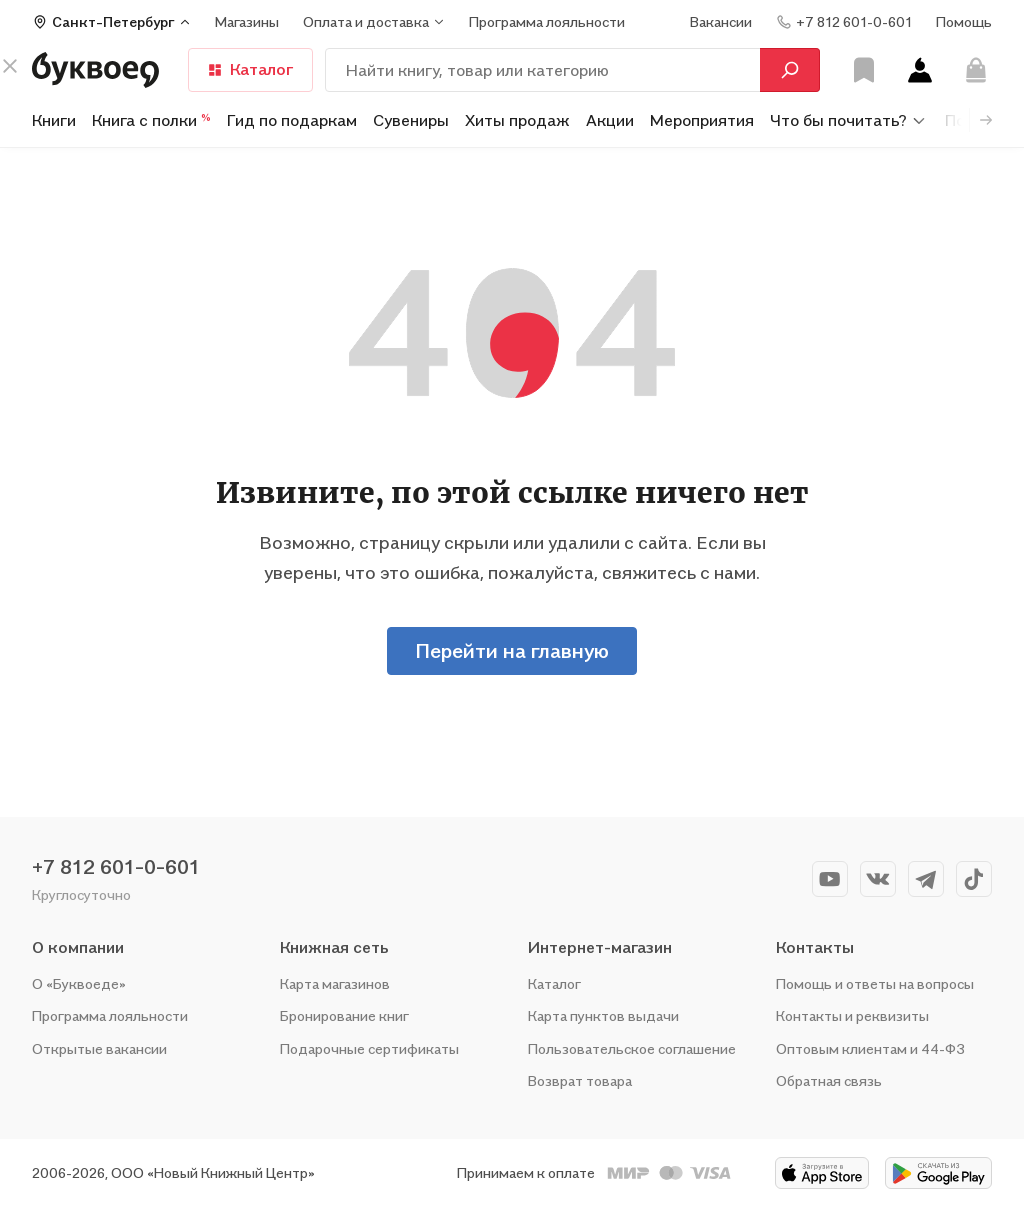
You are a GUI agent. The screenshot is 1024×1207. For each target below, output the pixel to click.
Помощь (964, 21)
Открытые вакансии (99, 1048)
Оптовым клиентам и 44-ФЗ (870, 1048)
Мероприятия (702, 120)
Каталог (554, 983)
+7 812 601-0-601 (116, 867)
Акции (610, 120)
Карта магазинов (335, 983)
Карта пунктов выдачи (603, 1015)
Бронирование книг (344, 1015)
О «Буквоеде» (79, 983)
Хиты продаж (517, 120)
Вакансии (721, 21)
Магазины (247, 21)
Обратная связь (829, 1080)
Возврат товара (580, 1080)
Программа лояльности (110, 1015)
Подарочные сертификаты (369, 1048)
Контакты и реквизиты (852, 1015)
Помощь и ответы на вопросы (875, 983)
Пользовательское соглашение (632, 1048)
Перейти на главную (512, 651)
